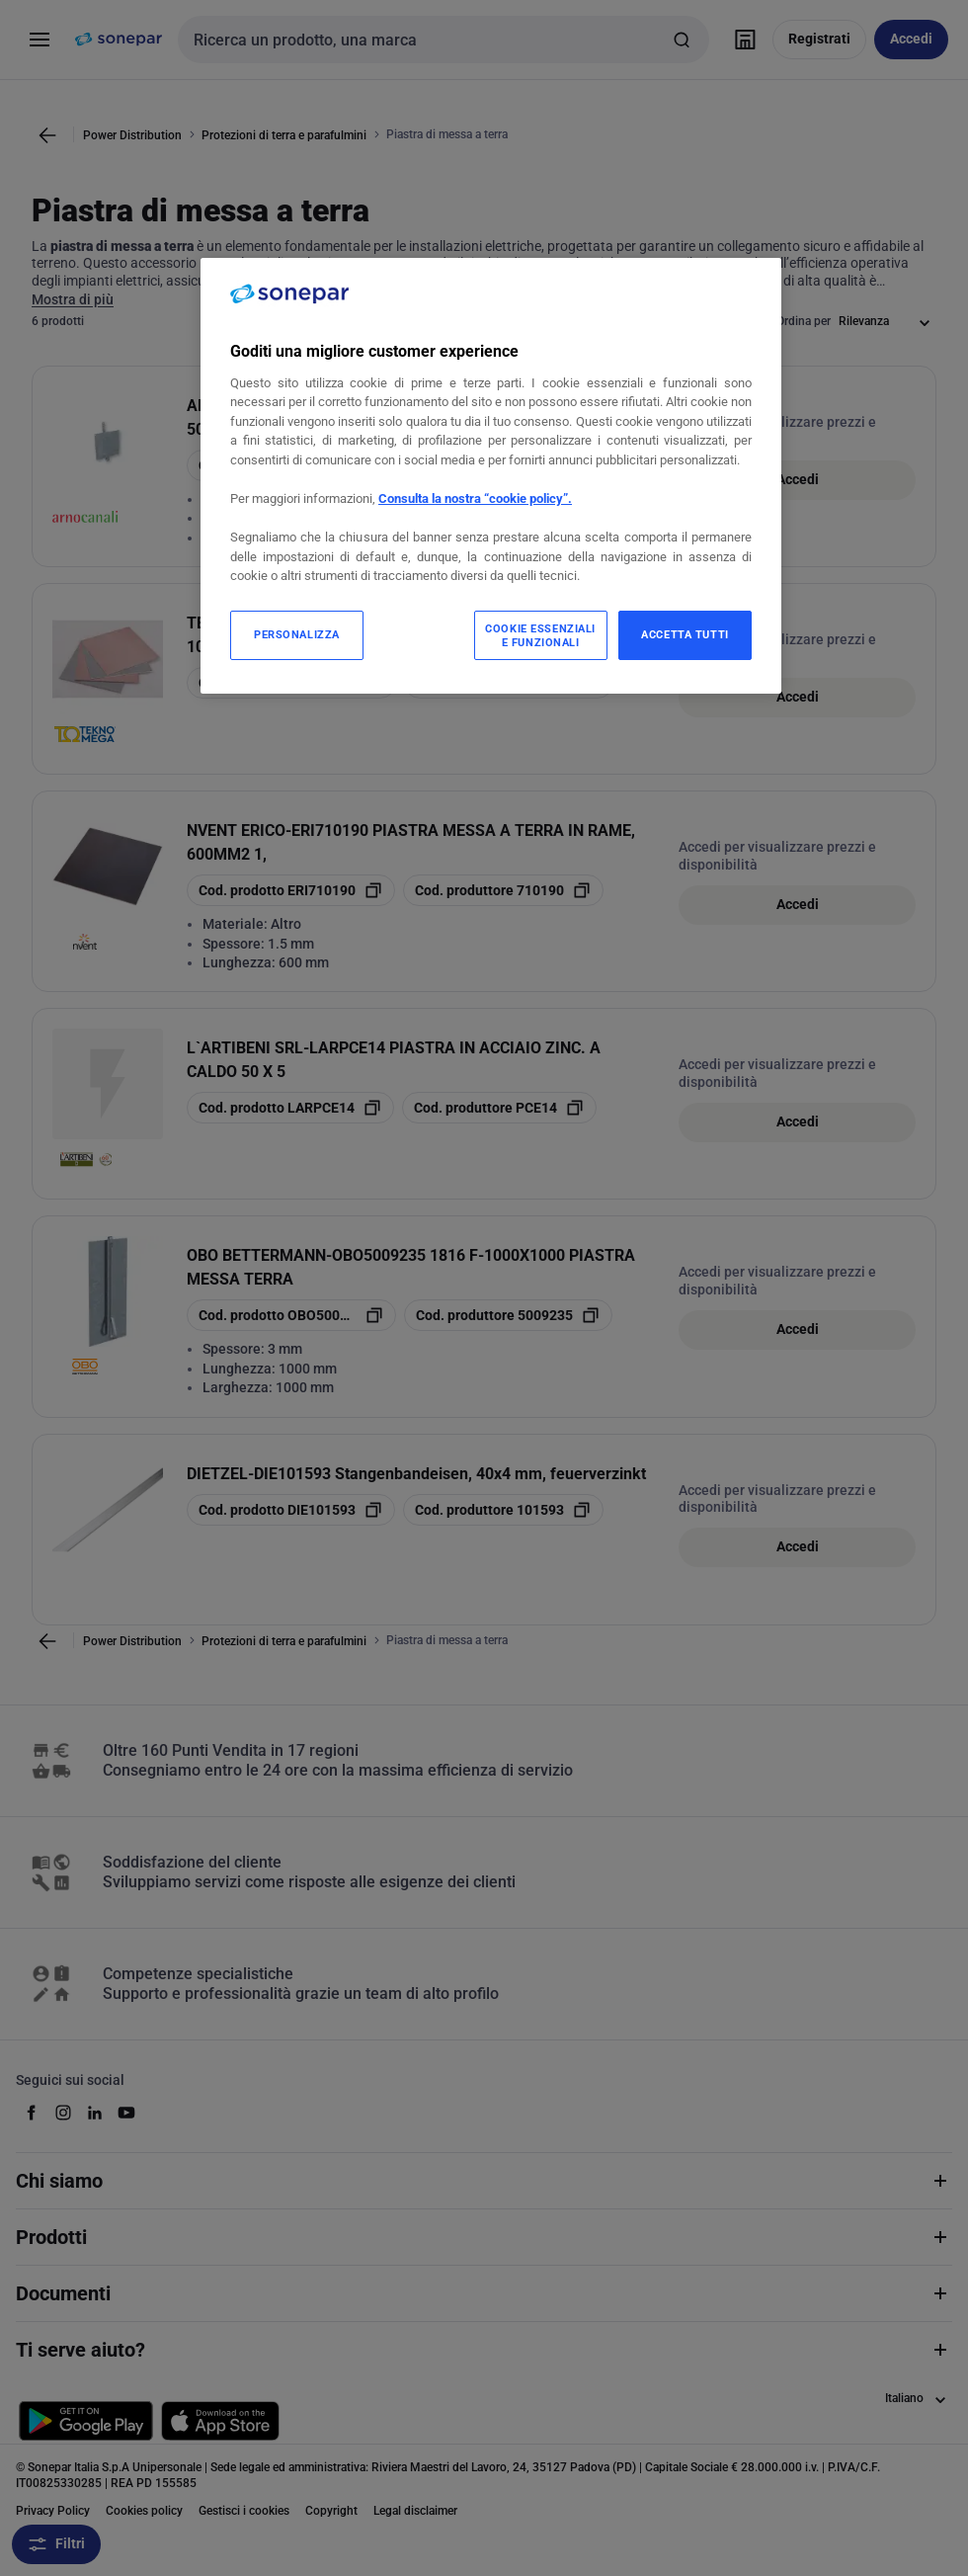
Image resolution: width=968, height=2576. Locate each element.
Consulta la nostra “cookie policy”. (475, 498)
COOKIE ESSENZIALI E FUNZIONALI (540, 635)
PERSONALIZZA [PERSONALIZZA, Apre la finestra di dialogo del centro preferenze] (297, 634)
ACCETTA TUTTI (684, 634)
